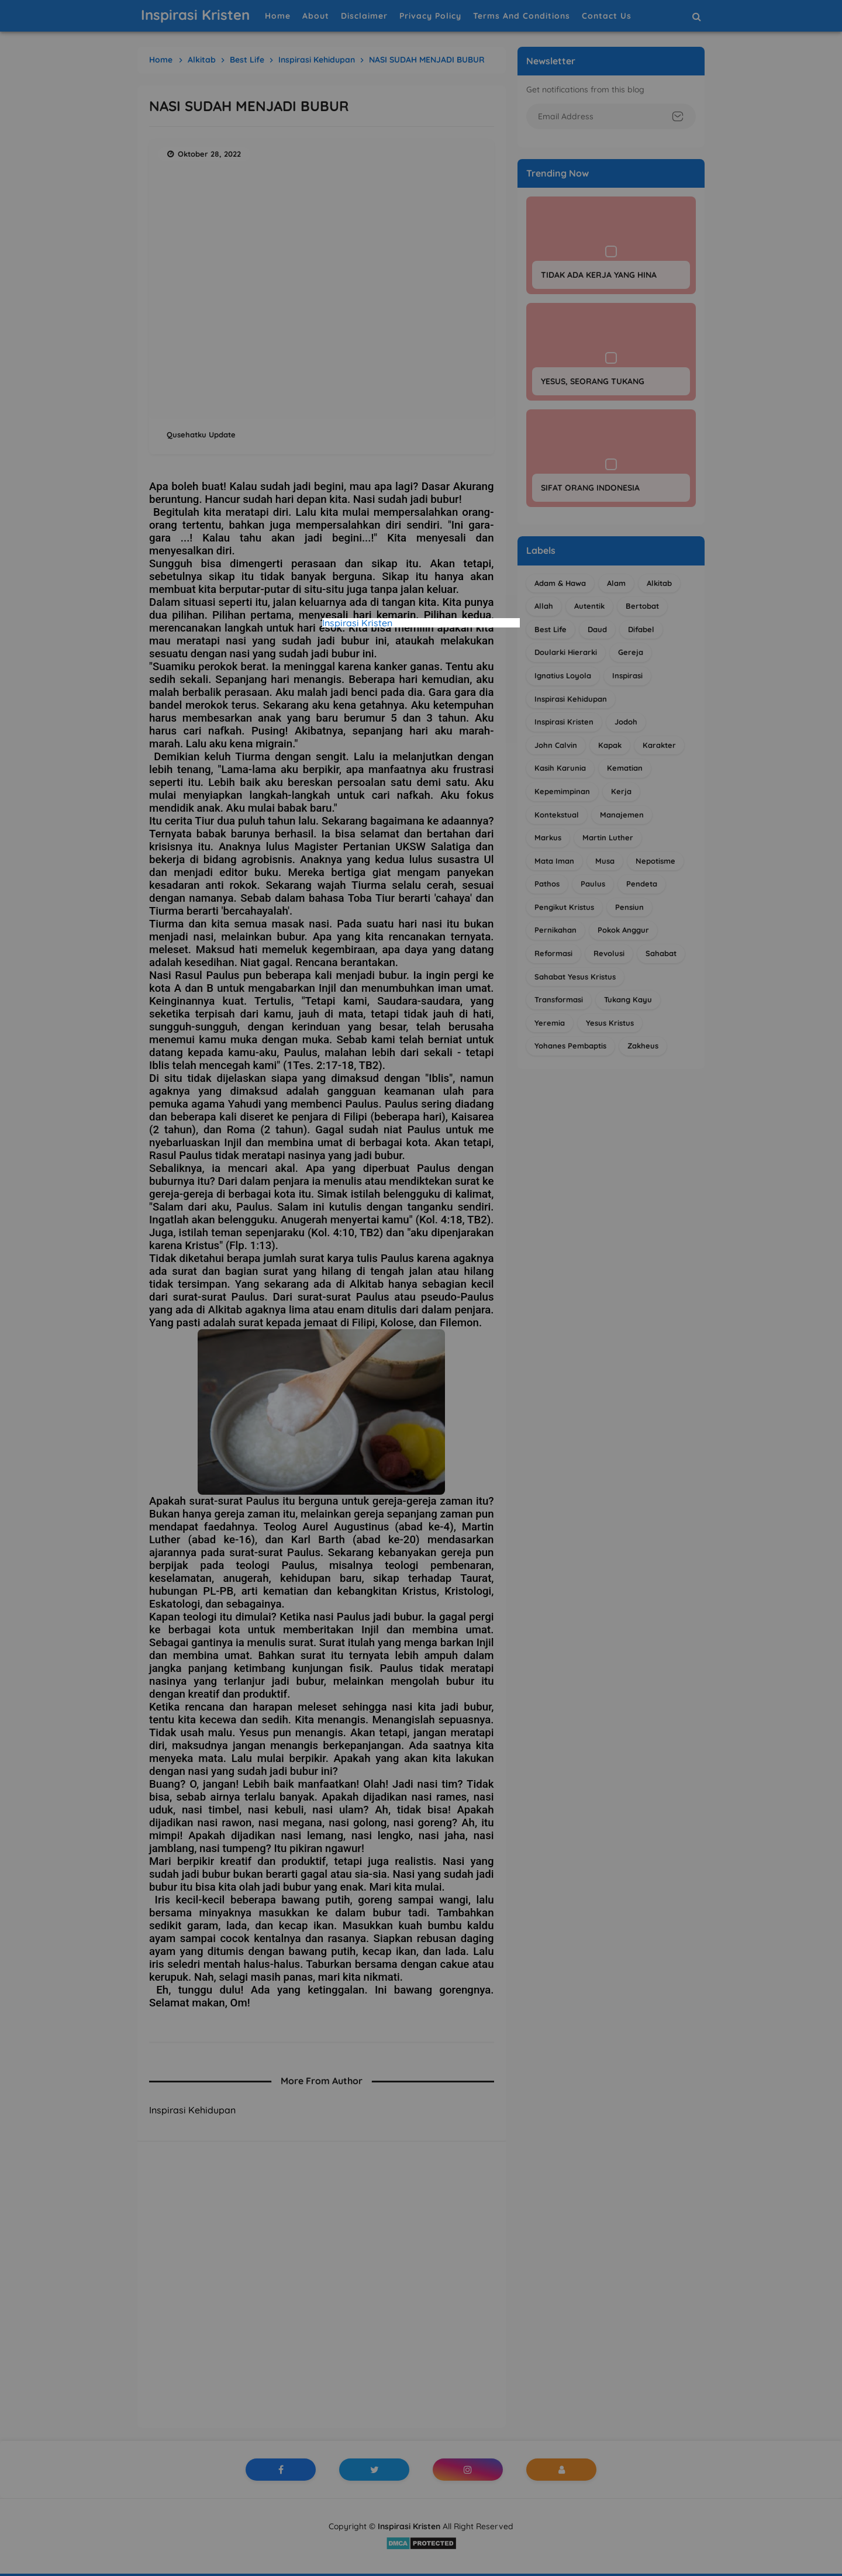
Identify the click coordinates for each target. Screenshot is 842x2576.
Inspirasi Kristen (357, 623)
